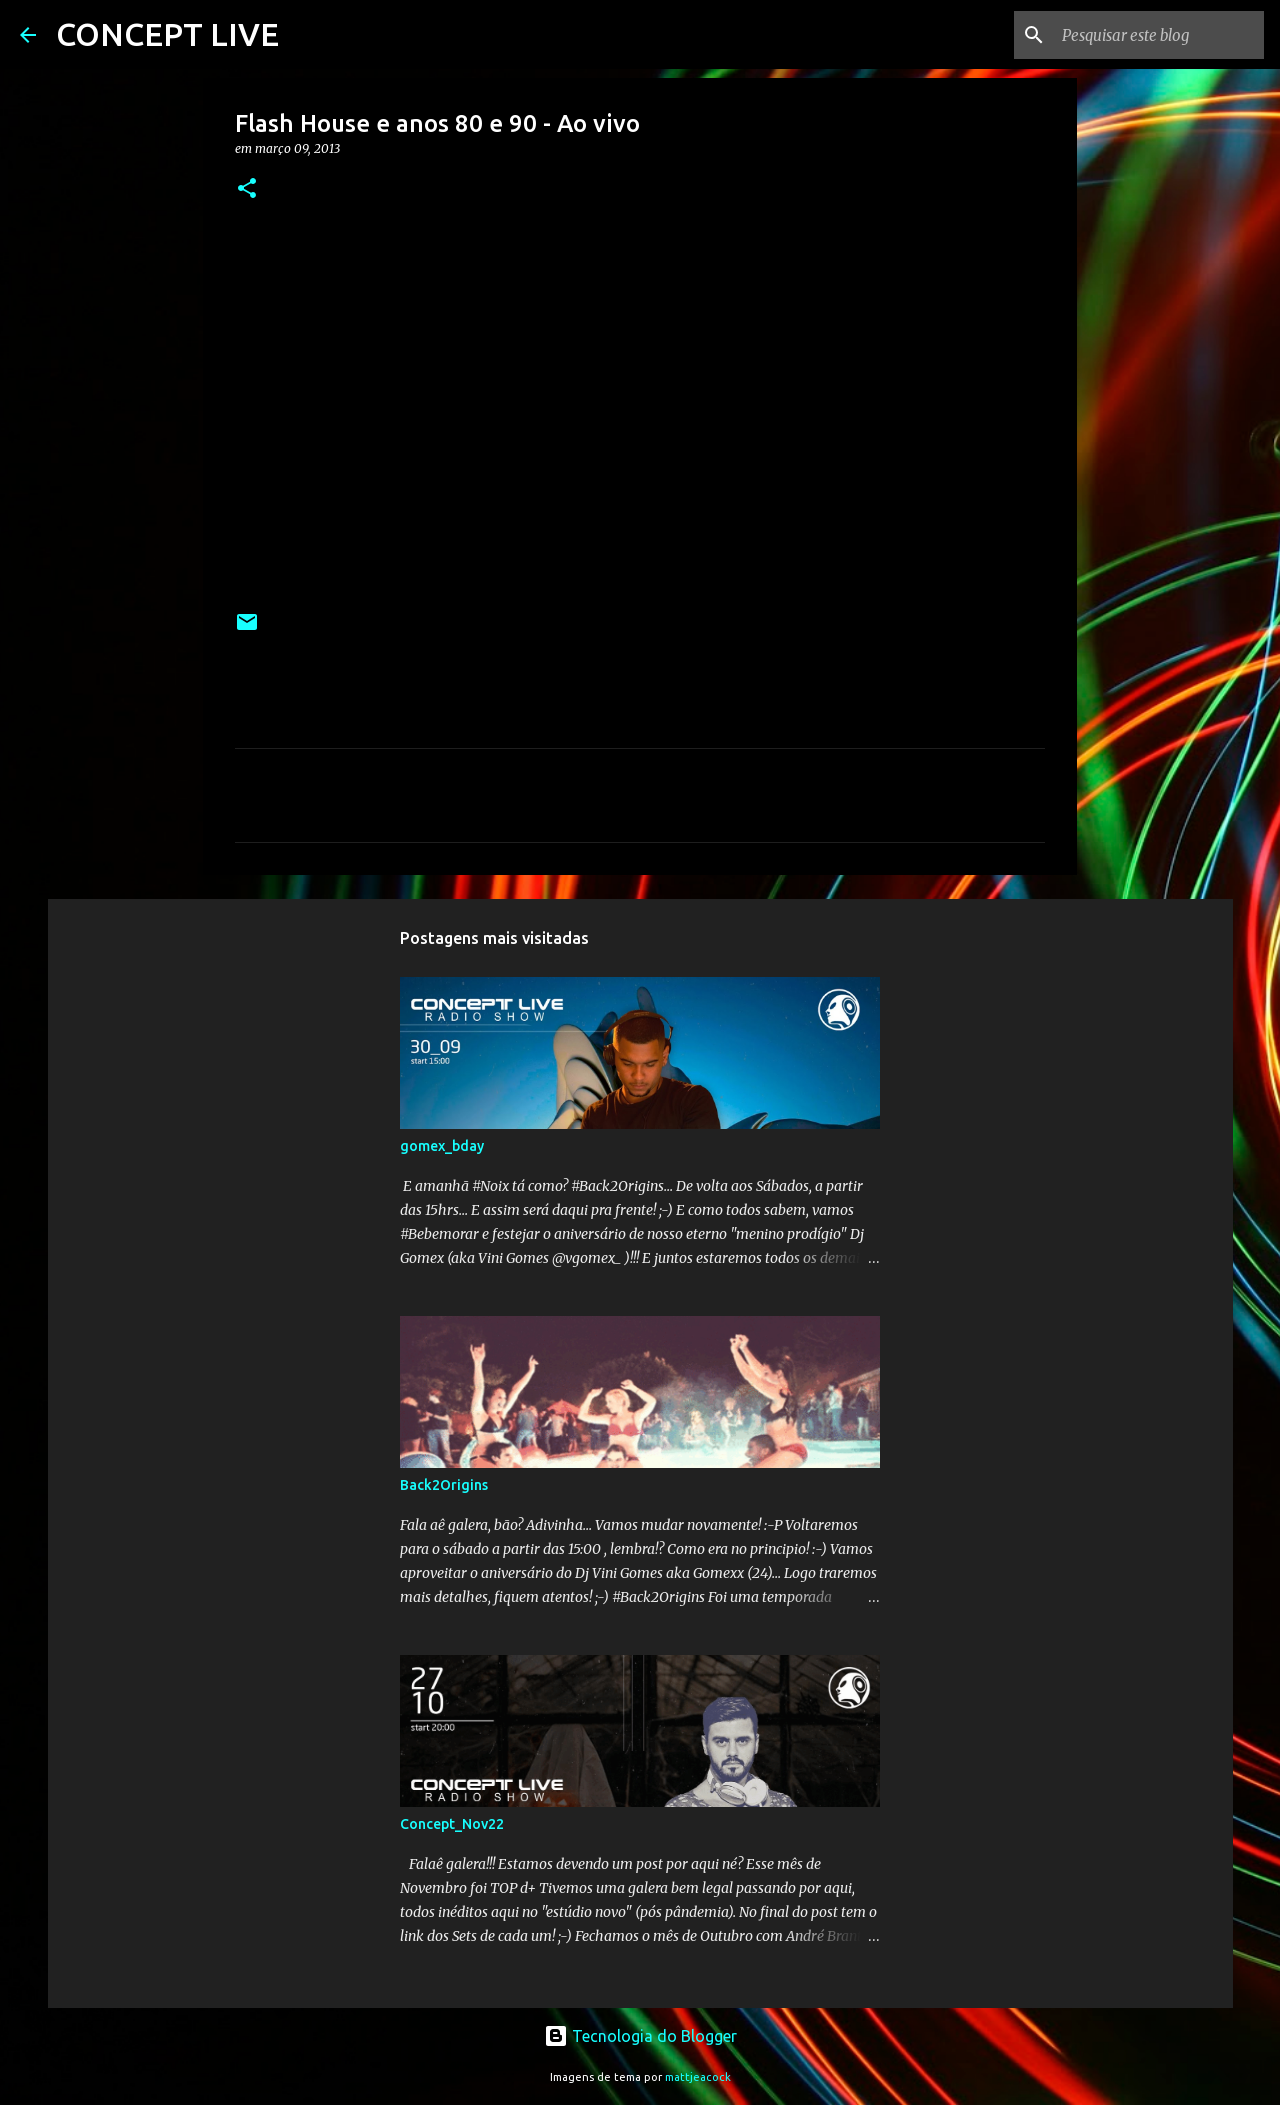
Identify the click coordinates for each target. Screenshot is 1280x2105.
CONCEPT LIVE (167, 34)
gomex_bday (442, 1146)
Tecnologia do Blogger (640, 2036)
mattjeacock (698, 2077)
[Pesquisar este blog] (1159, 35)
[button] (247, 189)
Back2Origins (444, 1485)
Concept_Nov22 (452, 1824)
